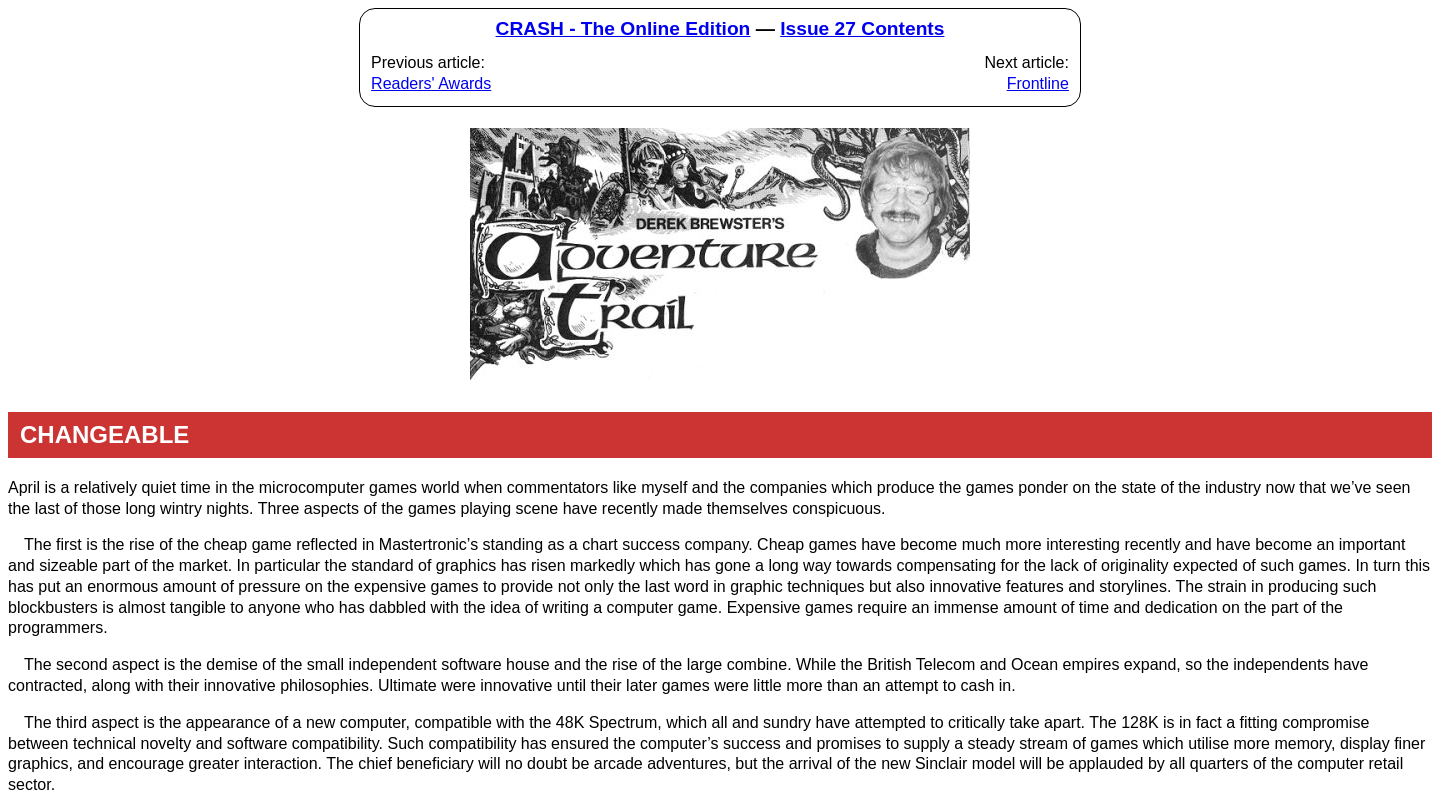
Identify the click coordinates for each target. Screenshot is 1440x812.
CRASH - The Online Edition (623, 28)
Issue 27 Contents (862, 28)
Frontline (1038, 83)
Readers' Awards (431, 83)
